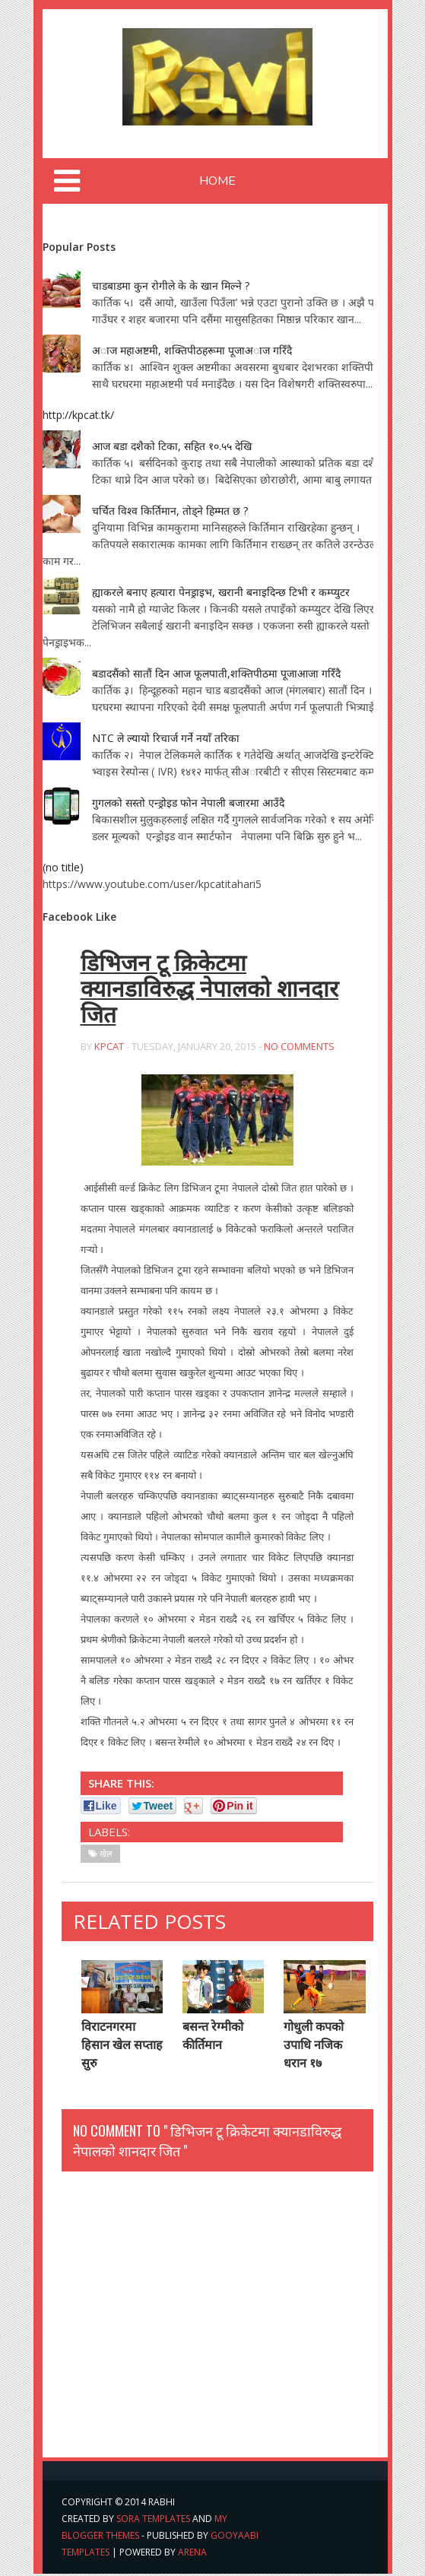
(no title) (63, 867)
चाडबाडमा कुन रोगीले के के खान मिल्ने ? (170, 285)
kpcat (109, 1048)
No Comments (299, 1048)
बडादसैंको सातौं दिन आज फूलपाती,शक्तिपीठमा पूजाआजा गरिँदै (216, 673)
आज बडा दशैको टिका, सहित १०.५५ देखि (172, 446)
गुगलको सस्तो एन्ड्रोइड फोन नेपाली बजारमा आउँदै (188, 802)
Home (216, 181)
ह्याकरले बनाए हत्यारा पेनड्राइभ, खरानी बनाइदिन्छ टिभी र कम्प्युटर (221, 592)
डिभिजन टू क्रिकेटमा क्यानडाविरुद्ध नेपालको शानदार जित (210, 990)
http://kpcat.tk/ (78, 415)
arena (192, 2554)
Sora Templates (153, 2520)
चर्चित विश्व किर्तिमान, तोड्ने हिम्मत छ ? (170, 510)
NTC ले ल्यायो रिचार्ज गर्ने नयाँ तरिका (165, 738)
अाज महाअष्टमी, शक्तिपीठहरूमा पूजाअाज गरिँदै (192, 350)
